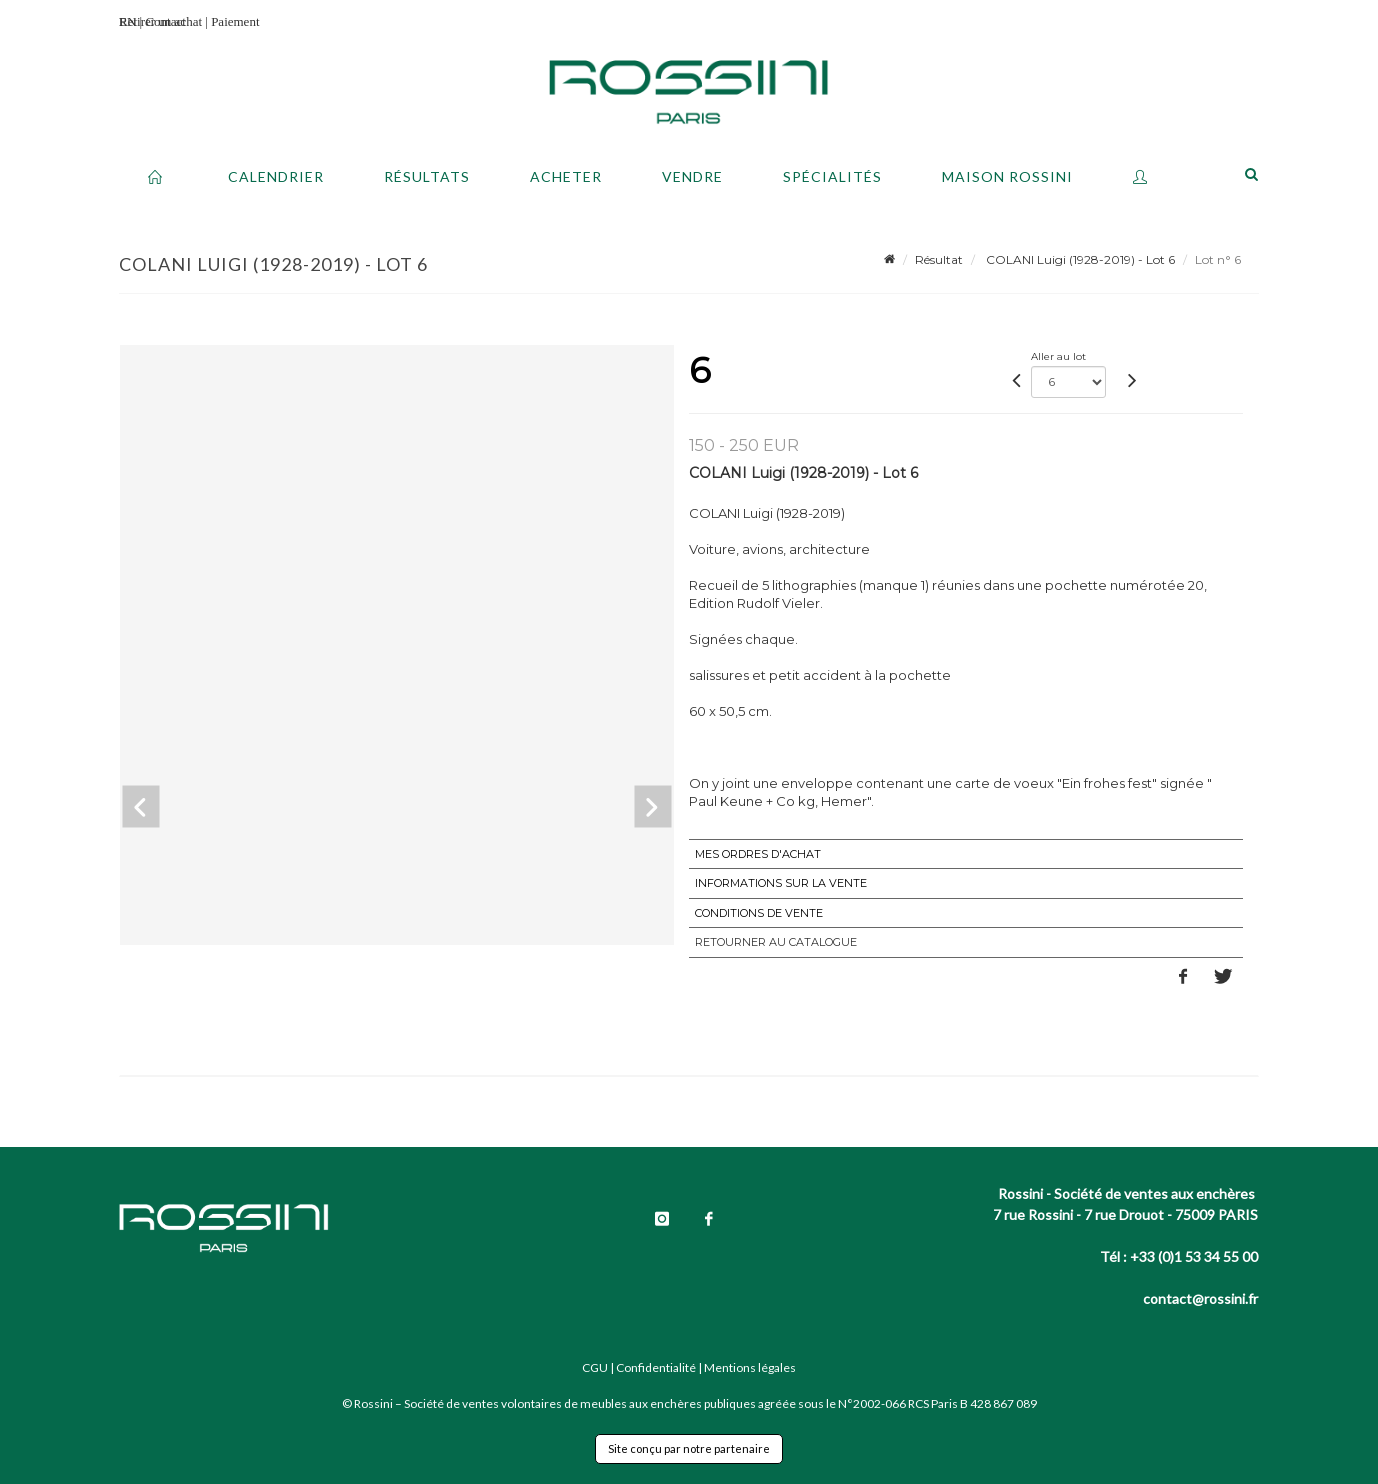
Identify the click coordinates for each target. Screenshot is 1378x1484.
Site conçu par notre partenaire (689, 1448)
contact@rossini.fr (1200, 1298)
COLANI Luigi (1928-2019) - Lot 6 (1079, 259)
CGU (595, 1367)
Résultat (939, 259)
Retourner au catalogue (776, 942)
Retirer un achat (160, 21)
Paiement (235, 21)
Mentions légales (750, 1367)
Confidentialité (656, 1367)
